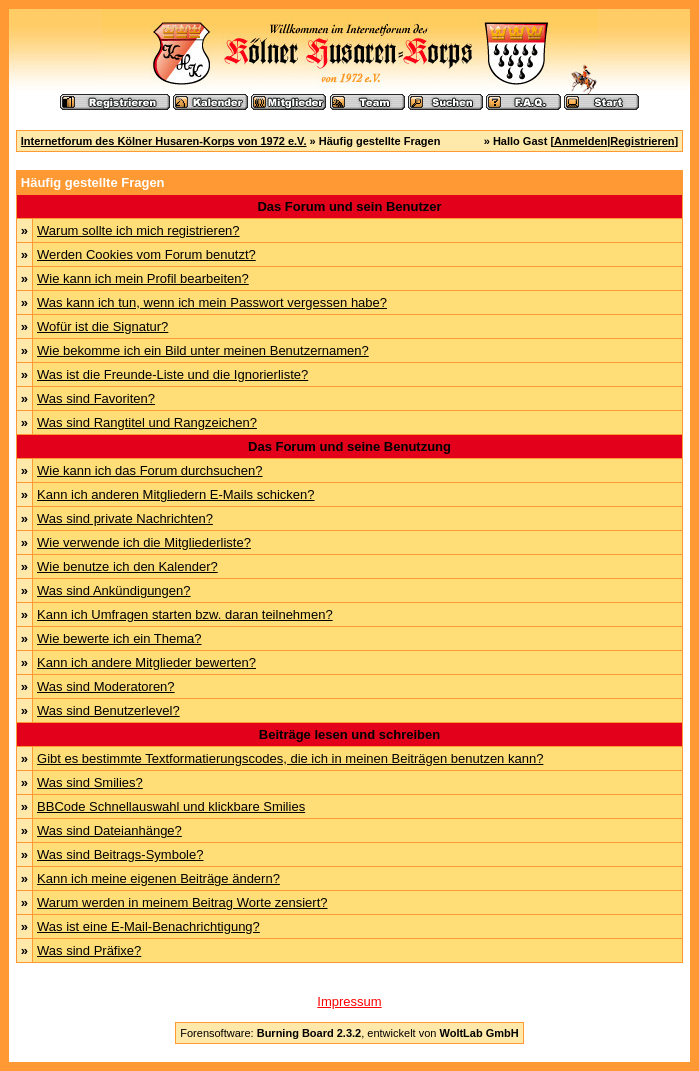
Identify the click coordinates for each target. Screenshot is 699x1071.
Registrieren (642, 141)
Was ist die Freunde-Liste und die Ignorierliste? (172, 374)
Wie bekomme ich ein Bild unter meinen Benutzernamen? (203, 350)
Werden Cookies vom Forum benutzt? (146, 254)
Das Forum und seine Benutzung (349, 446)
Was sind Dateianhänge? (109, 830)
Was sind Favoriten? (96, 398)
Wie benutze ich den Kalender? (127, 566)
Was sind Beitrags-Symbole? (120, 854)
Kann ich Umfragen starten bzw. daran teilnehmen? (185, 614)
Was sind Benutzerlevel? (108, 710)
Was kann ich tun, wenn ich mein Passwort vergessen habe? (212, 302)
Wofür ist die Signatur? (102, 326)
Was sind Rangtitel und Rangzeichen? (147, 422)
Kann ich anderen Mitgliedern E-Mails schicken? (175, 494)
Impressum (349, 1001)
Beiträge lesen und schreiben (349, 734)
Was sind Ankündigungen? (113, 590)
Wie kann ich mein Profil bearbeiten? (143, 278)
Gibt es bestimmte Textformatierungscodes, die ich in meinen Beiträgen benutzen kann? (290, 758)
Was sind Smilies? (90, 782)
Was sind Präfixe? (89, 950)
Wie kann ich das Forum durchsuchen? (149, 470)
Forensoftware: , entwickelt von (349, 1033)
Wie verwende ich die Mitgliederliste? (144, 542)
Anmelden (580, 141)
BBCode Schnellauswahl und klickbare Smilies (171, 806)
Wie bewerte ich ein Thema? (119, 638)
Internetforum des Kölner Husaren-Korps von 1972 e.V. (164, 141)
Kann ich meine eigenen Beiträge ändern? (158, 878)
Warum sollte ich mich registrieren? (138, 230)
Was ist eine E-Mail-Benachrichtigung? (148, 926)
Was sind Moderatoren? (106, 686)
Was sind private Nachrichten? (125, 518)
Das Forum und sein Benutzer (349, 206)
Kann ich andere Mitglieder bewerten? (146, 662)
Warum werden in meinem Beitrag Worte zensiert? (182, 902)
